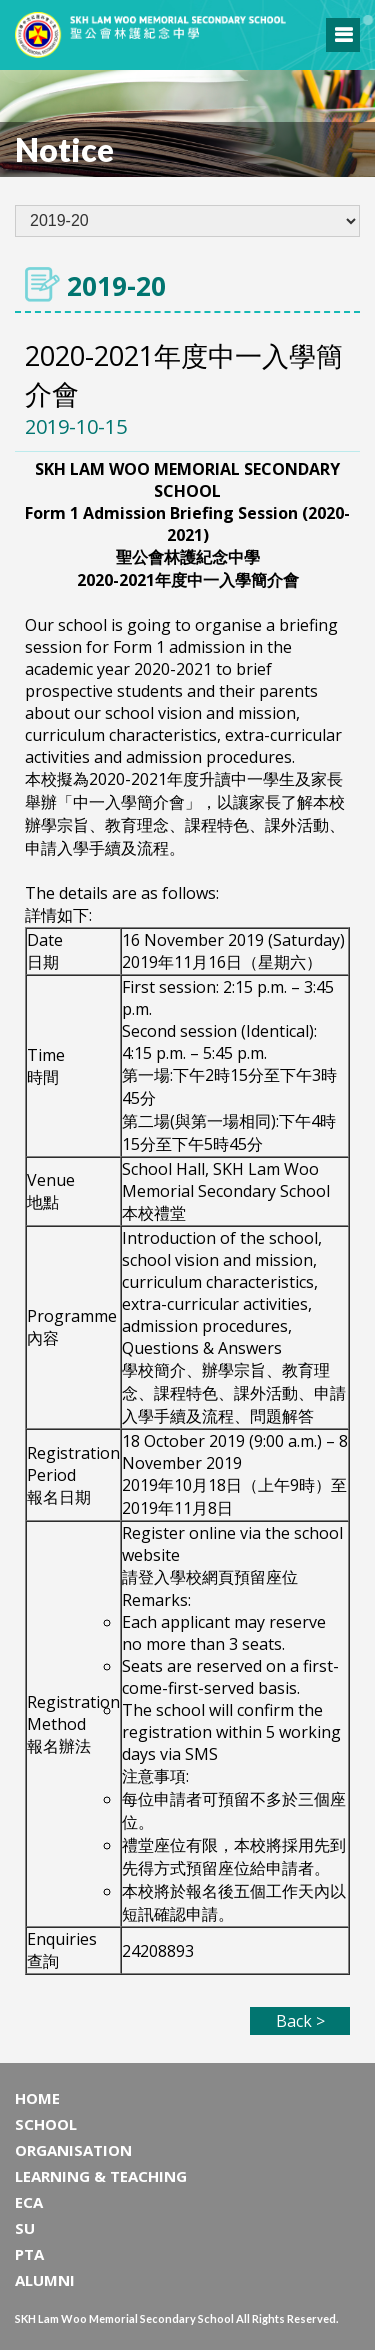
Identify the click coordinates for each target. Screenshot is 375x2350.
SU (25, 2228)
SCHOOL (46, 2124)
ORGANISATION (73, 2150)
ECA (29, 2202)
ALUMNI (45, 2280)
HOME (37, 2098)
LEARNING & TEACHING (101, 2176)
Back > (300, 2021)
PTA (29, 2254)
